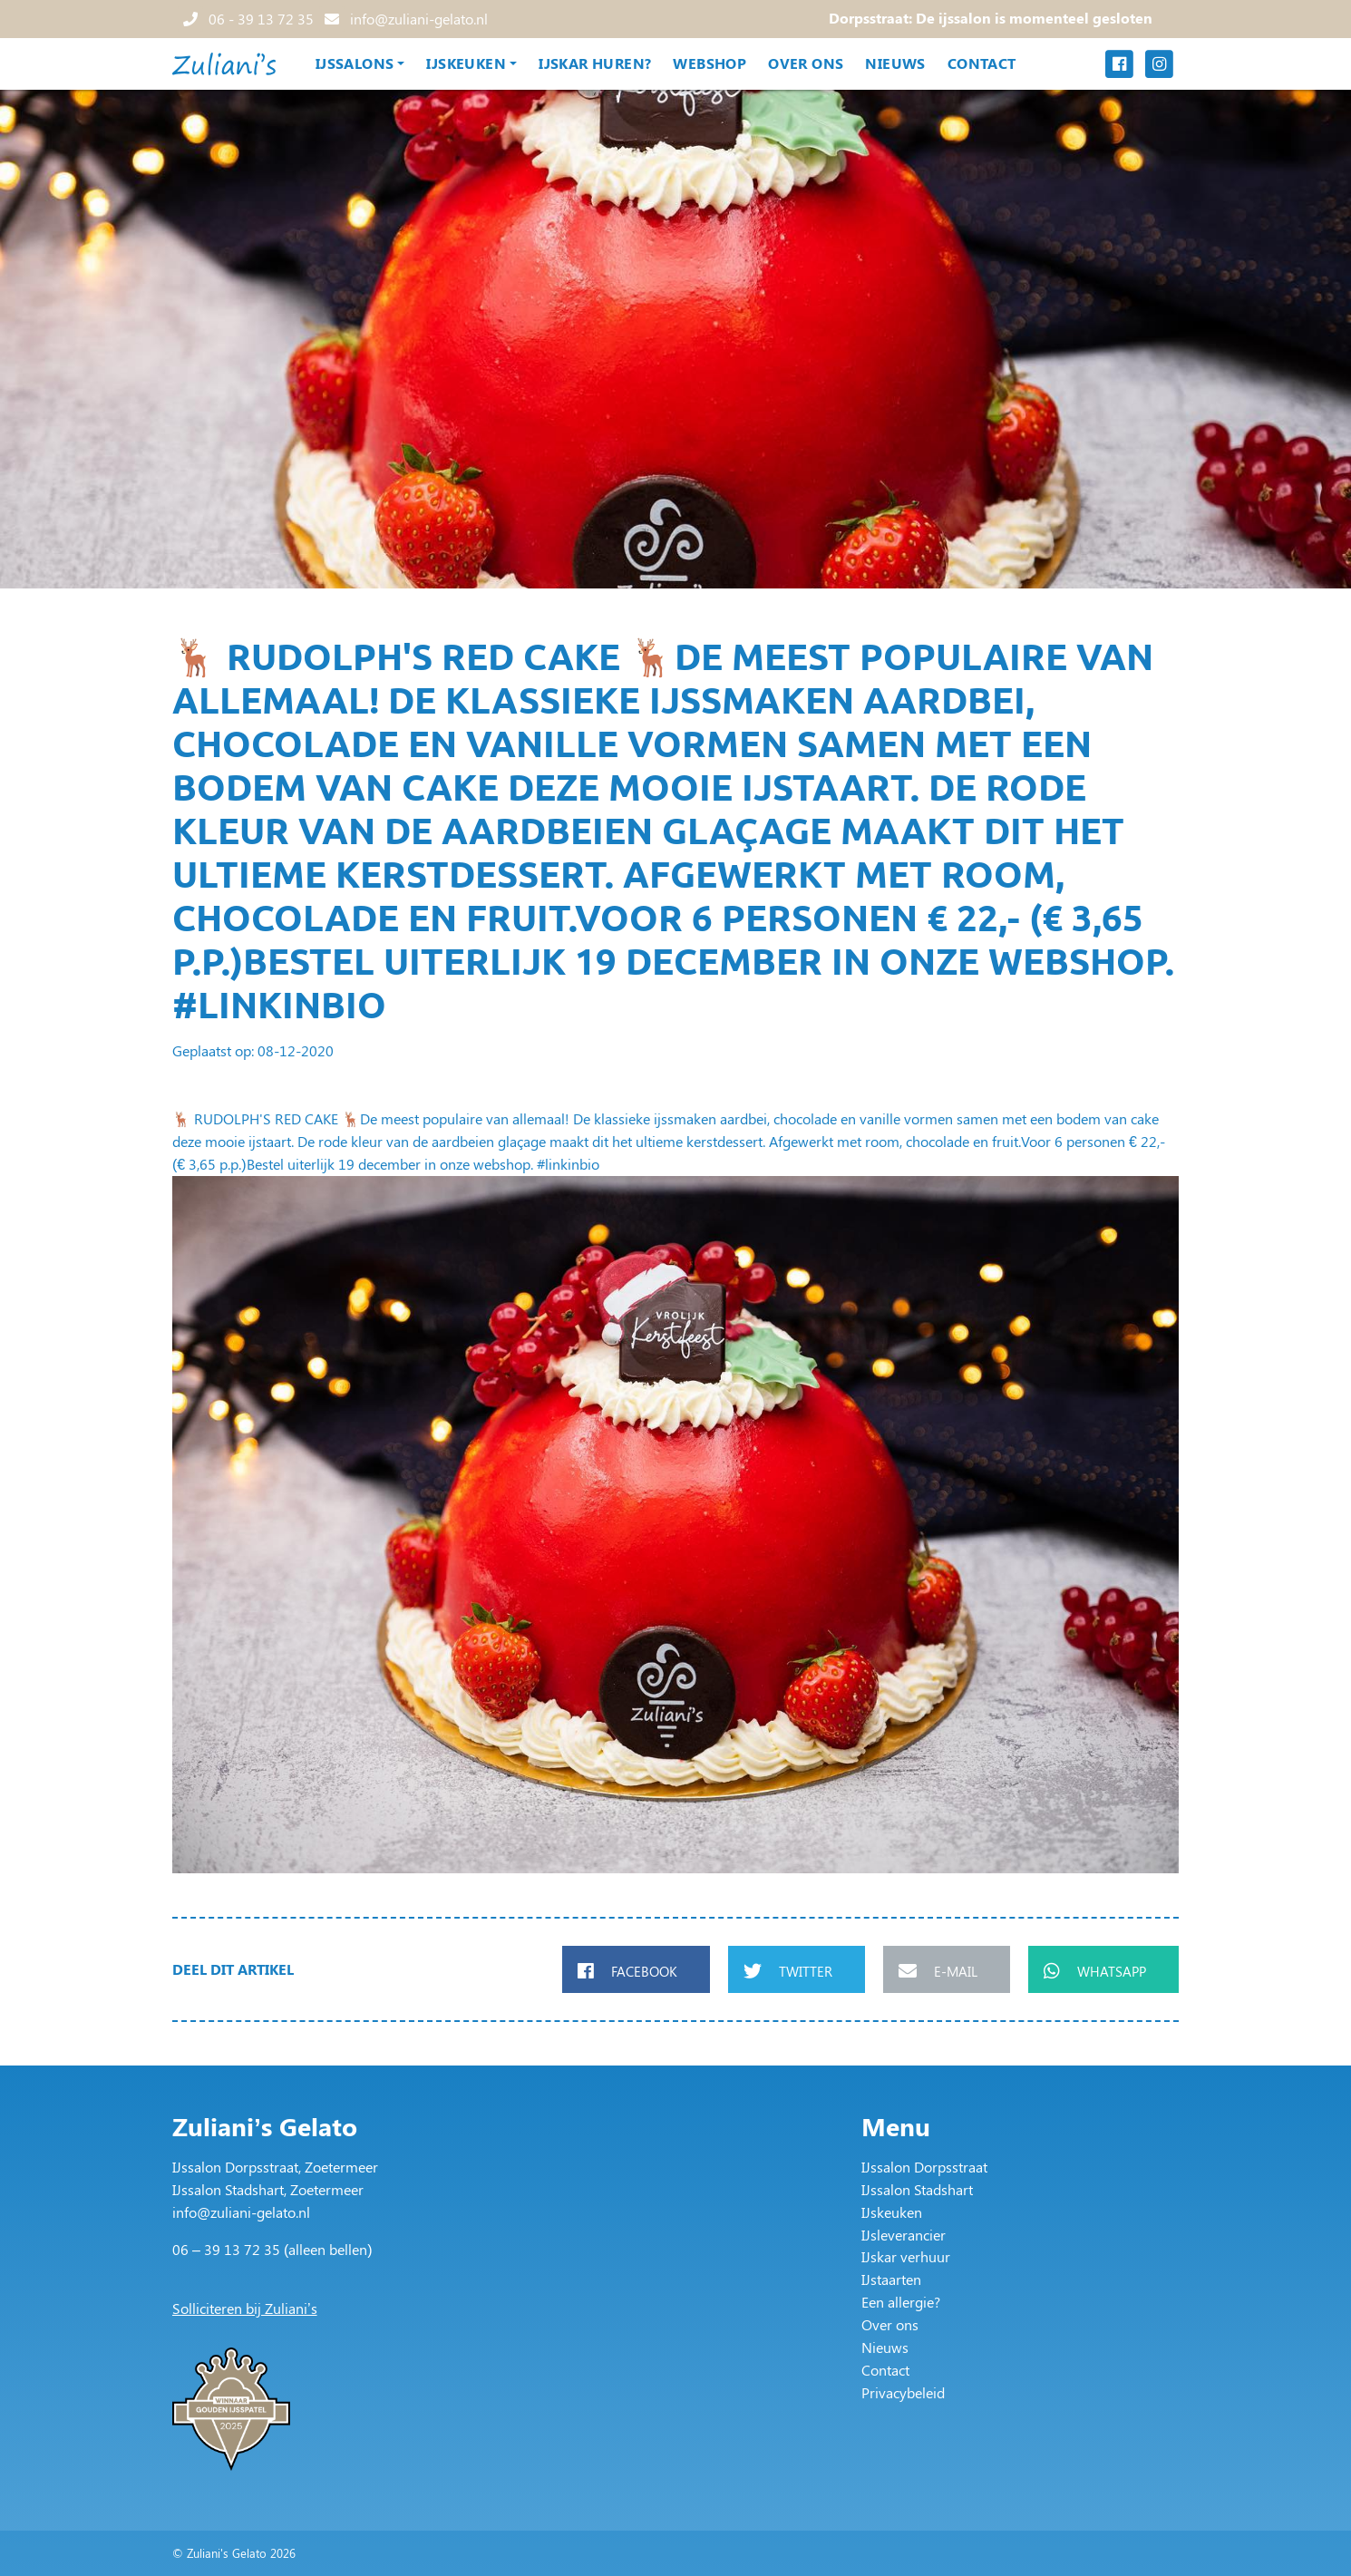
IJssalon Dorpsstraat (924, 2166)
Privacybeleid (903, 2392)
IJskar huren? (595, 63)
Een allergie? (900, 2301)
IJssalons (355, 63)
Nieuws (895, 63)
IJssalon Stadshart (917, 2189)
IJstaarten (891, 2279)
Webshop (709, 63)
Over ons (805, 63)
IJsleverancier (903, 2234)
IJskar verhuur (905, 2256)
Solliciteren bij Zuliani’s (244, 2308)
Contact (982, 63)
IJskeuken (466, 63)
